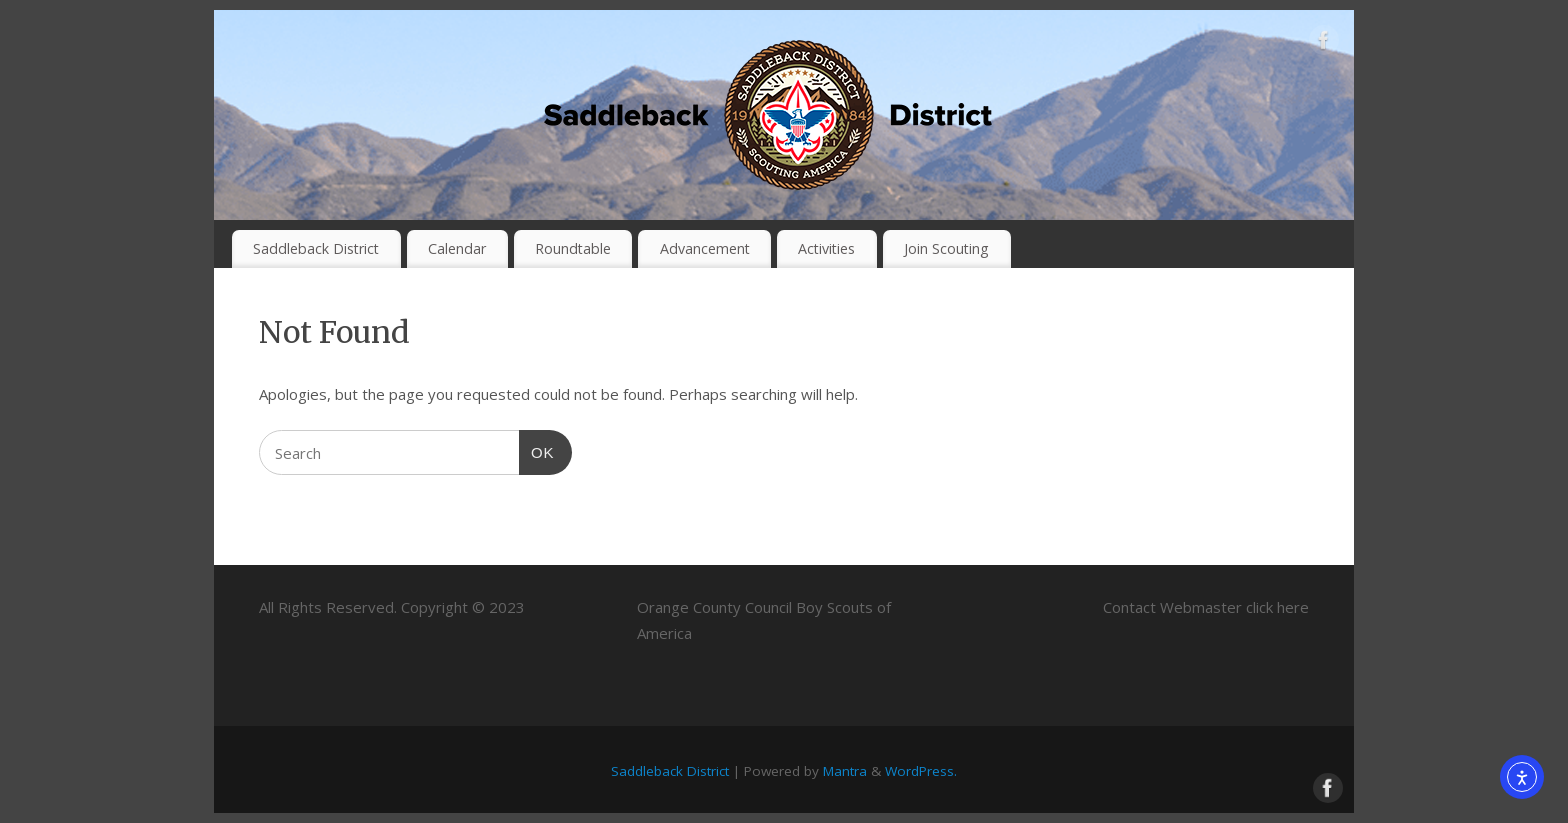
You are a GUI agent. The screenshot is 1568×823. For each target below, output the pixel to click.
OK (537, 450)
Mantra (845, 771)
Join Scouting (946, 248)
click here (1277, 607)
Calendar (457, 248)
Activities (826, 248)
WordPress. (921, 771)
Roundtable (573, 248)
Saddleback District (316, 248)
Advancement (705, 248)
